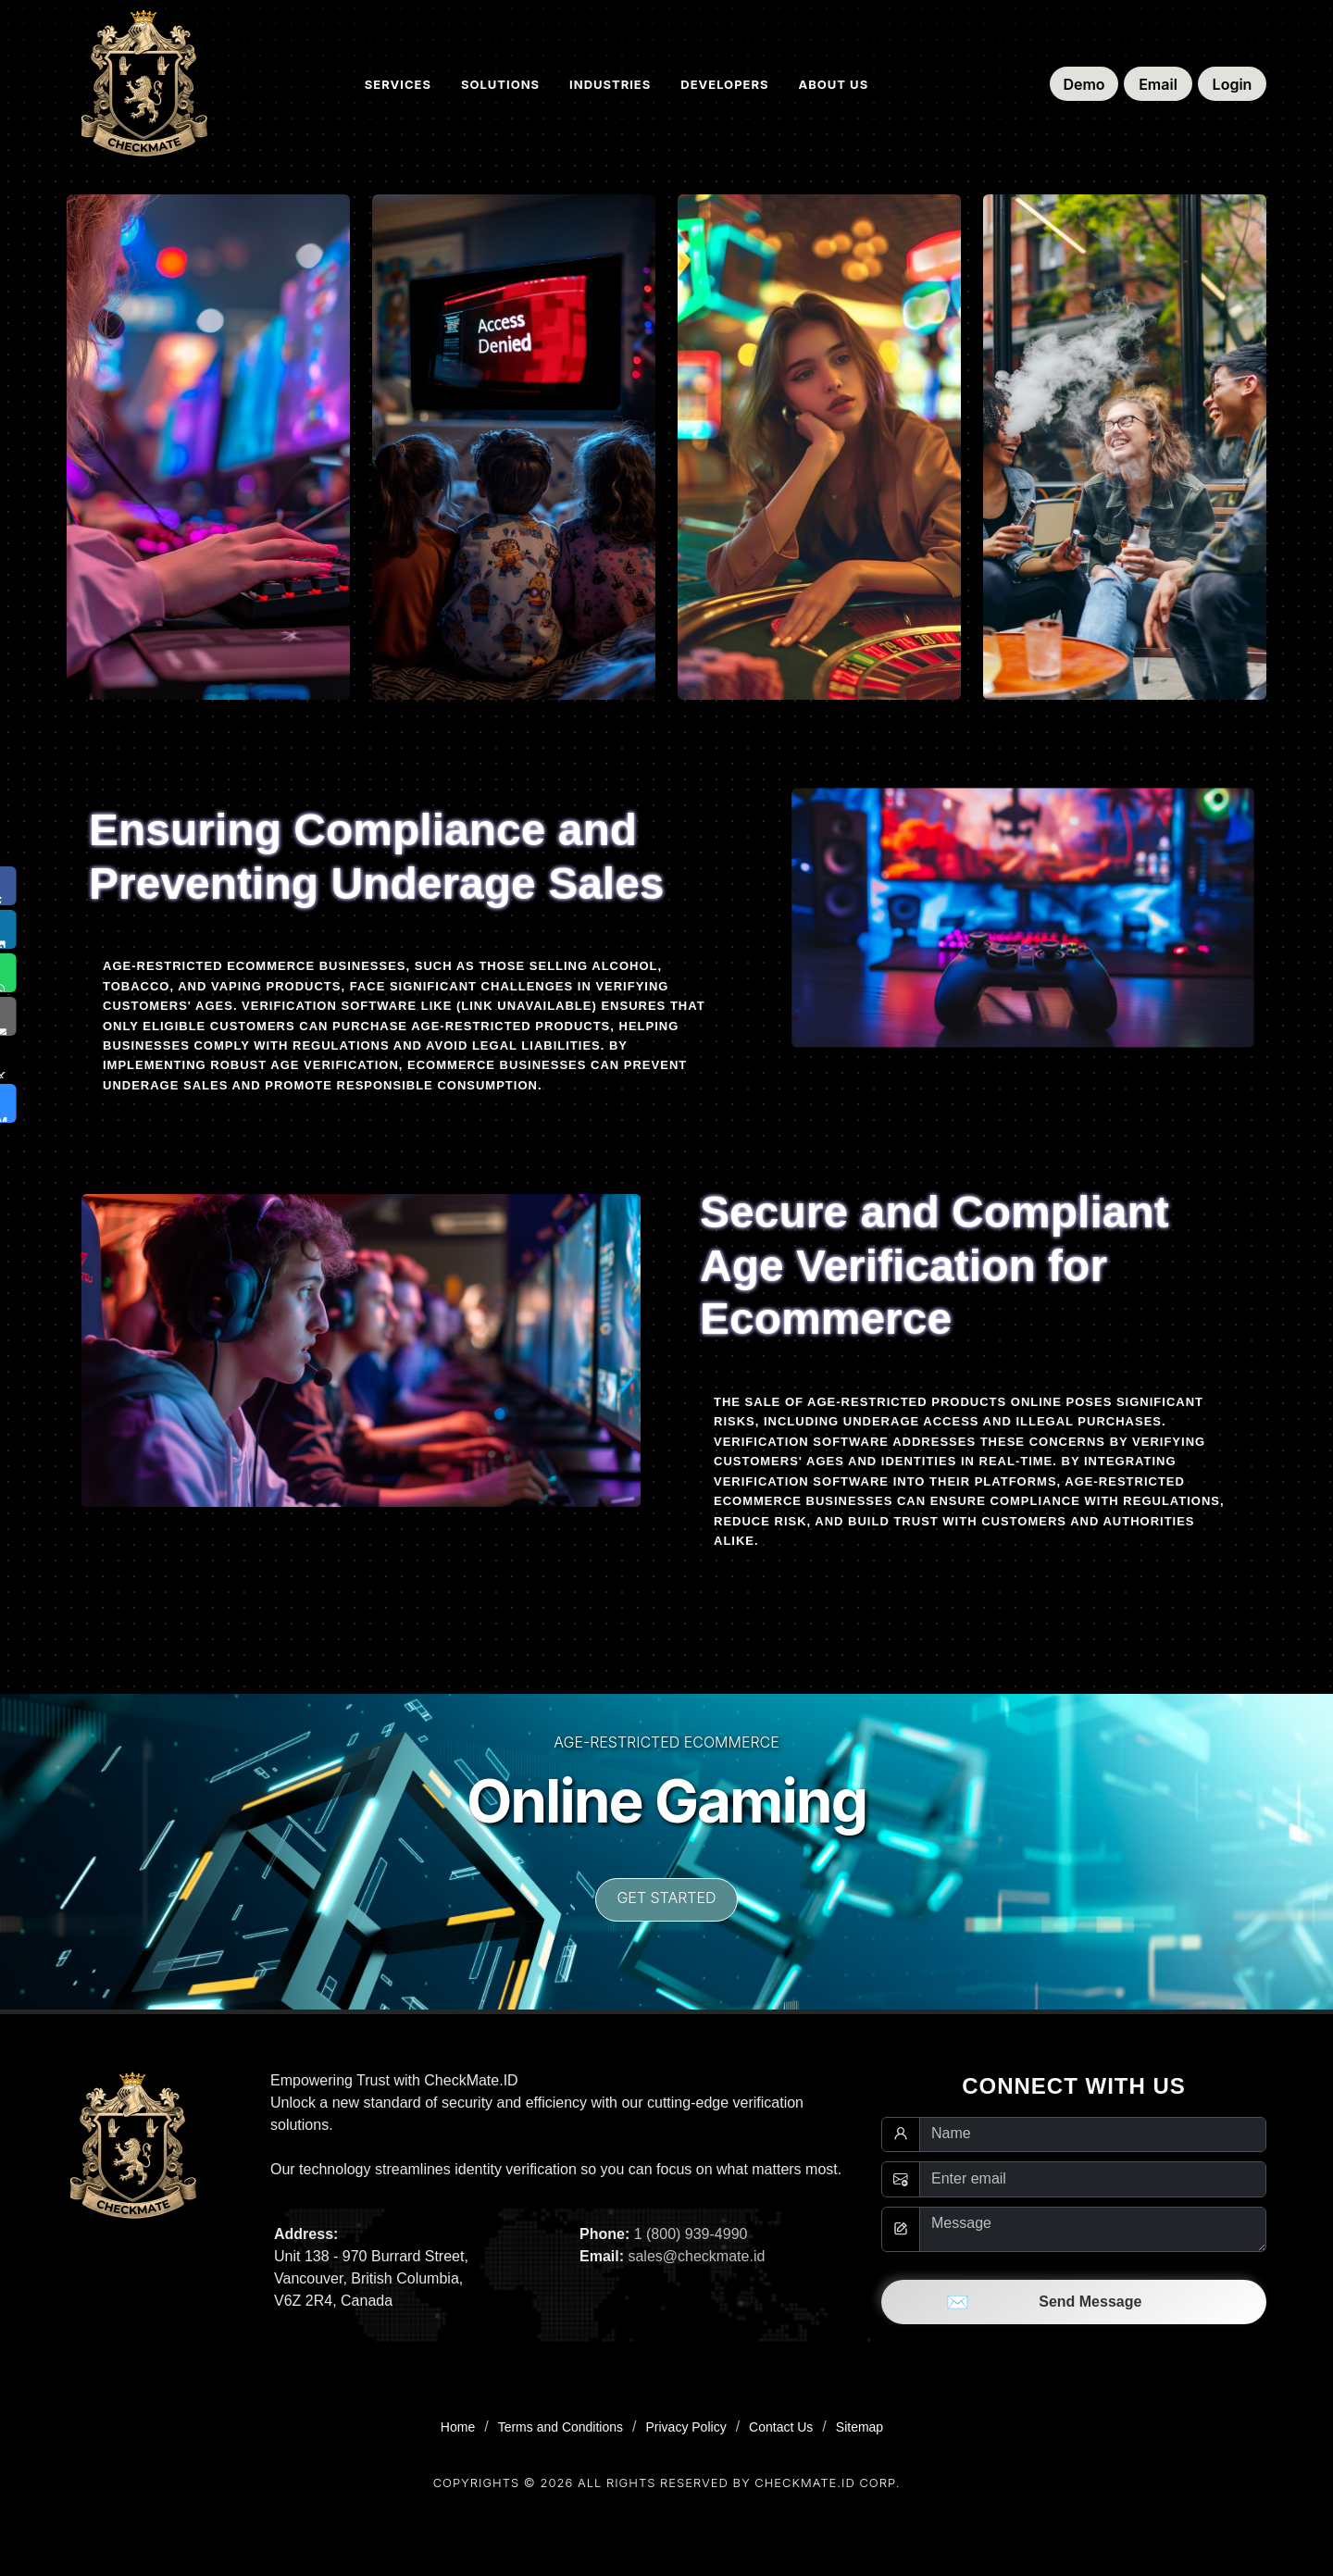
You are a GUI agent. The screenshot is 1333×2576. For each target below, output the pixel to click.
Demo (1083, 84)
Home (458, 2427)
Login (1232, 84)
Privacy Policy (686, 2427)
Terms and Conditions (560, 2427)
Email (1158, 84)
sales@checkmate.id (696, 2256)
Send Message (1074, 2301)
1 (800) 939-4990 (691, 2234)
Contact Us (781, 2427)
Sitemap (859, 2427)
